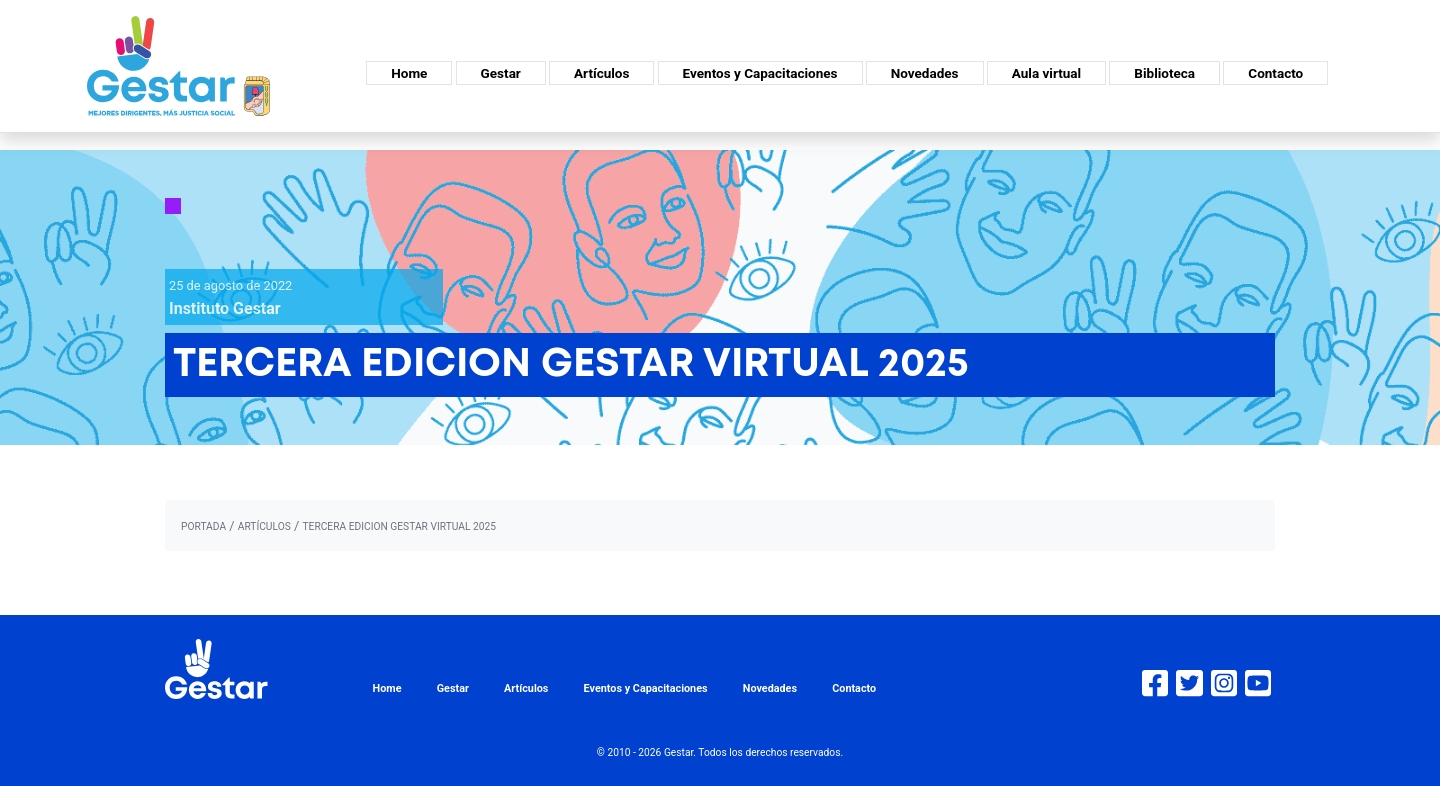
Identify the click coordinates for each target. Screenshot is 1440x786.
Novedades (925, 73)
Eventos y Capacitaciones (760, 73)
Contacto (1275, 73)
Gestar (501, 73)
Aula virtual (1046, 73)
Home (409, 73)
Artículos (601, 73)
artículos (264, 526)
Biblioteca (1164, 73)
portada (203, 526)
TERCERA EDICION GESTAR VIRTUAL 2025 (399, 526)
